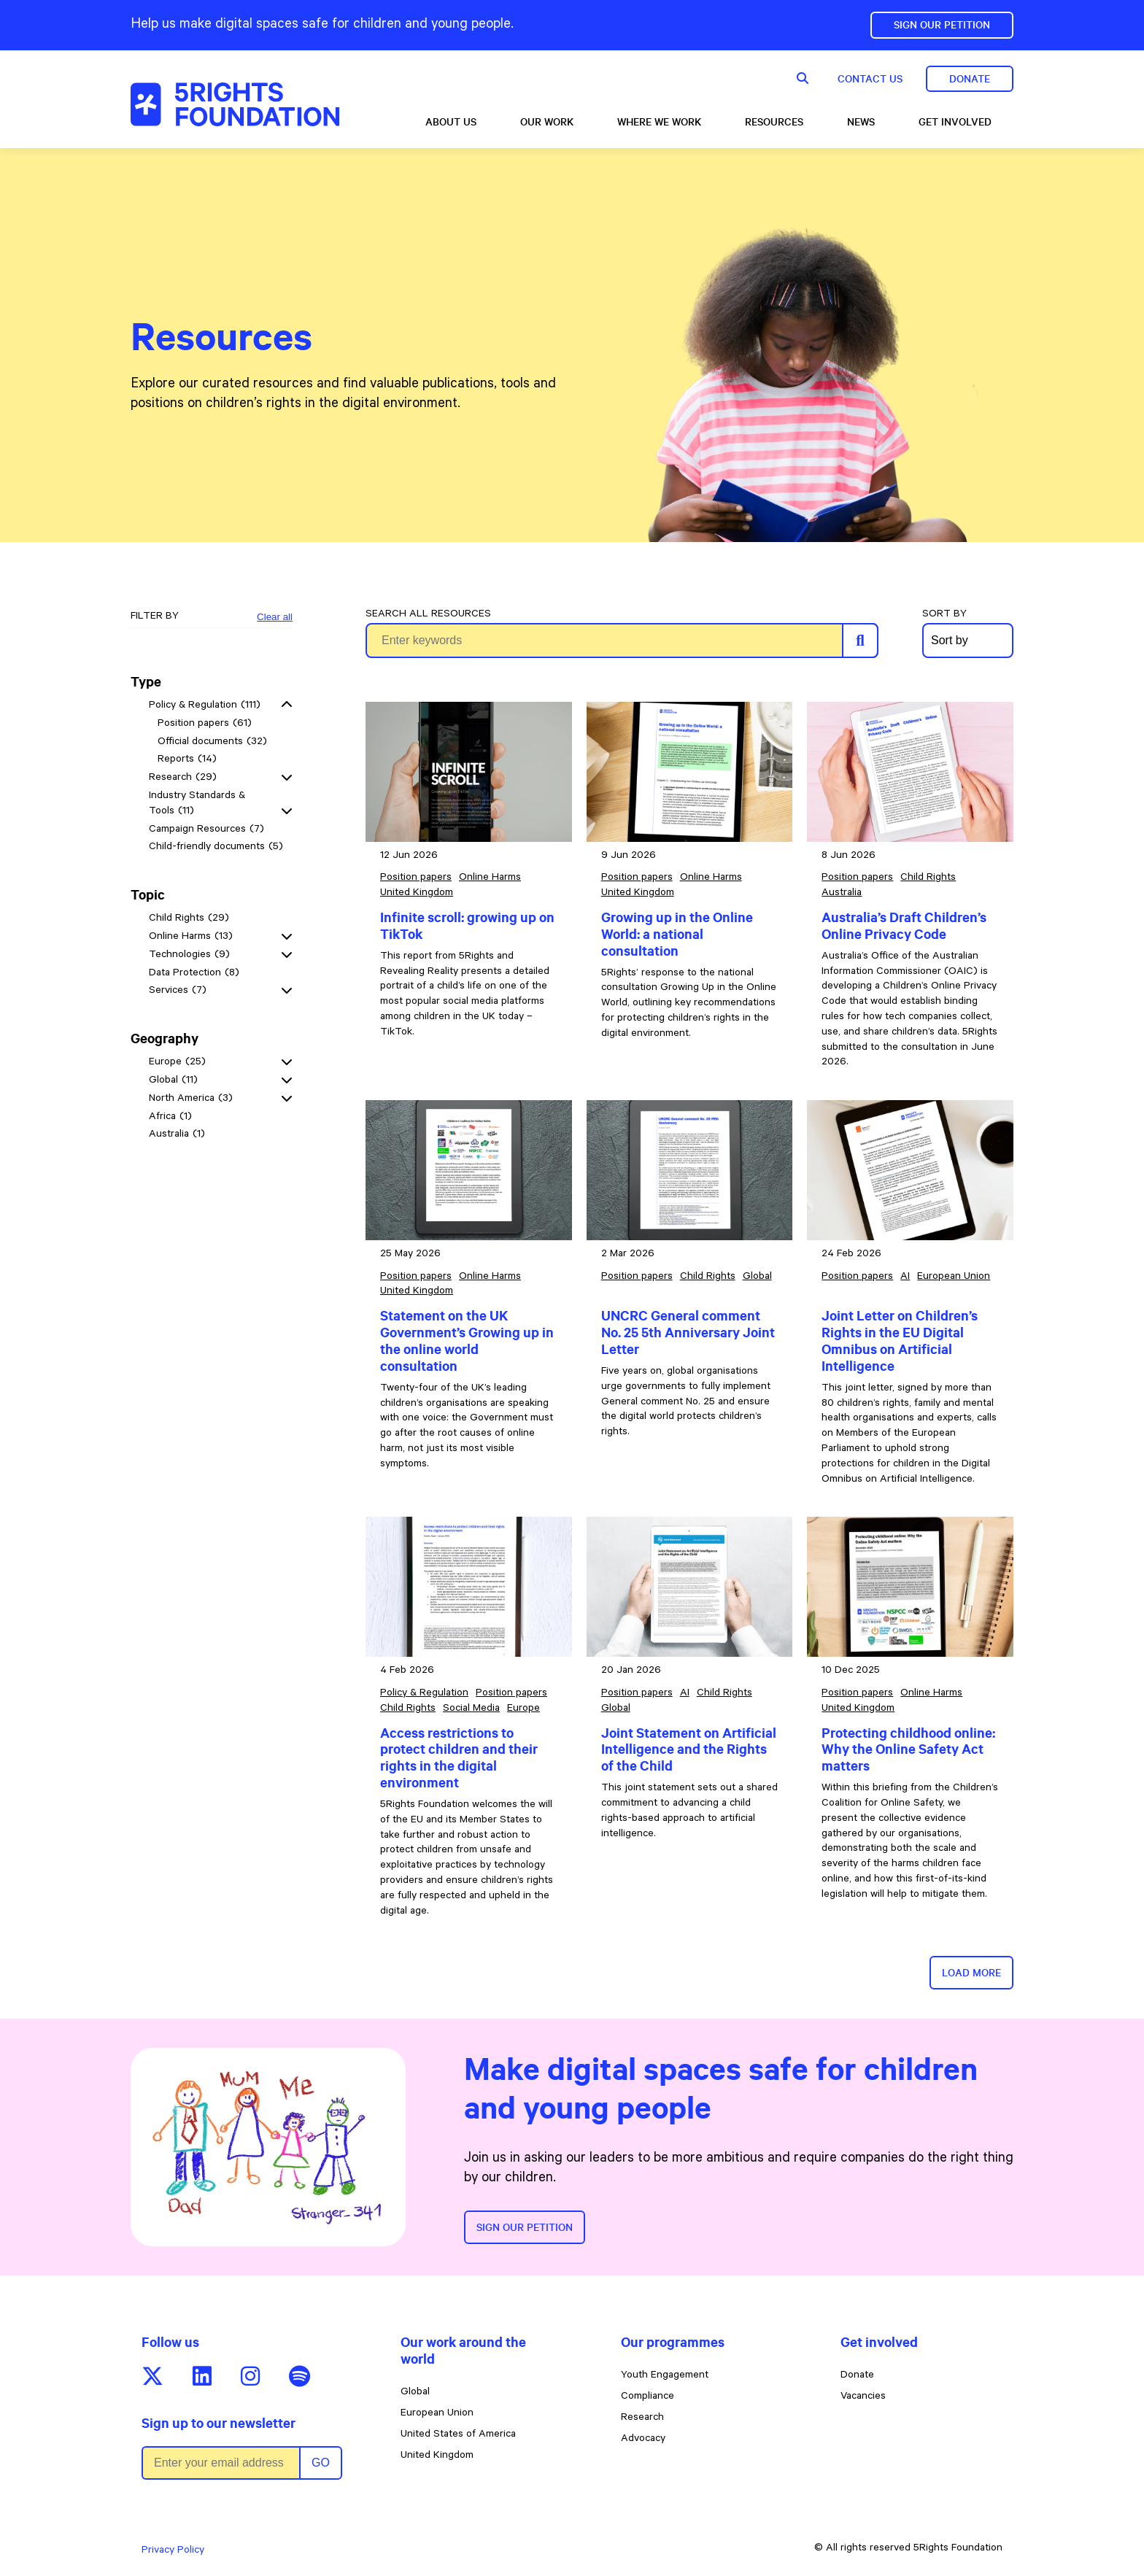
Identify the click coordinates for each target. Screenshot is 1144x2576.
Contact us (870, 78)
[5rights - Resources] (235, 104)
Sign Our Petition (942, 24)
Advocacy (643, 2439)
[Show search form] (802, 79)
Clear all (275, 616)
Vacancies (863, 2397)
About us (450, 121)
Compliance (647, 2397)
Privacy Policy (173, 2551)
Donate (969, 78)
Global (415, 2393)
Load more (971, 1972)
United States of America (458, 2435)
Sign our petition (524, 2227)
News (861, 121)
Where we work (659, 121)
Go (321, 2462)
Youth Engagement (664, 2376)
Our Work (546, 121)
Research (642, 2418)
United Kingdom (437, 2456)
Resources (774, 121)
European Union (437, 2414)
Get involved (955, 121)
